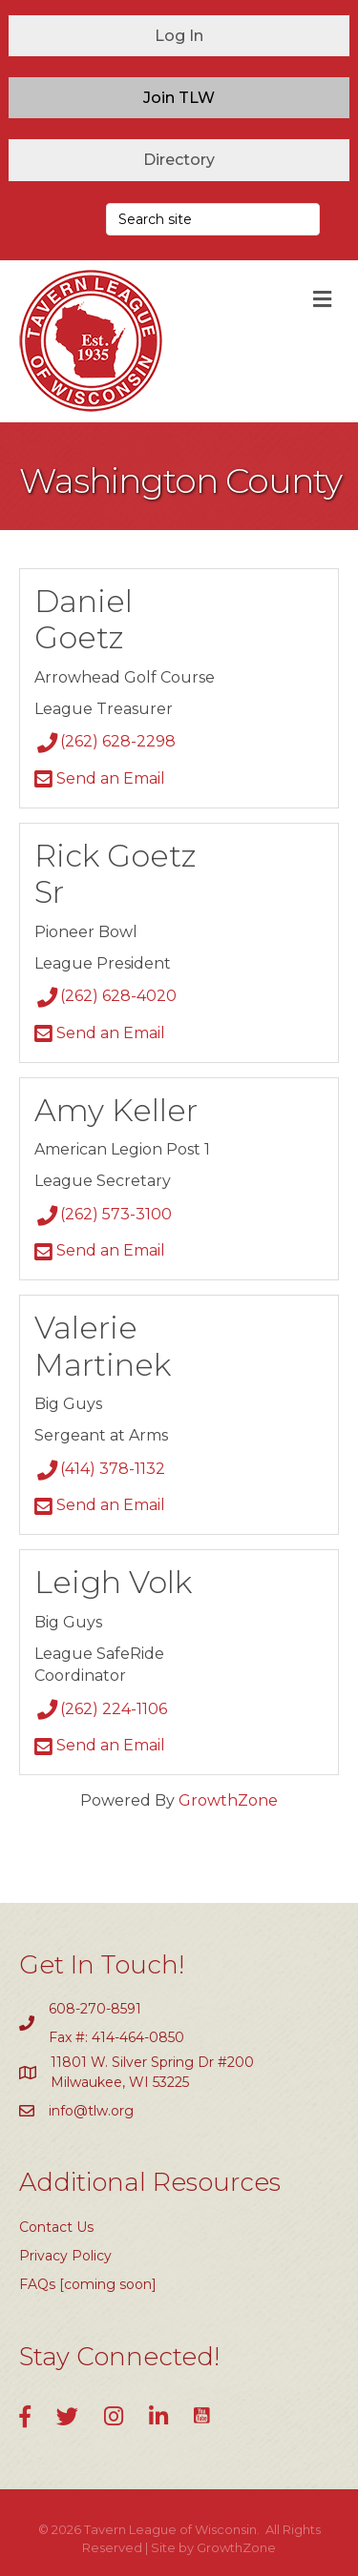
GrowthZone (228, 1800)
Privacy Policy (65, 2255)
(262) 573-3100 (103, 1214)
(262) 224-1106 (100, 1709)
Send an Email (99, 778)
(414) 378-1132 (99, 1469)
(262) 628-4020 (105, 996)
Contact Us (56, 2227)
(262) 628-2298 (105, 741)
